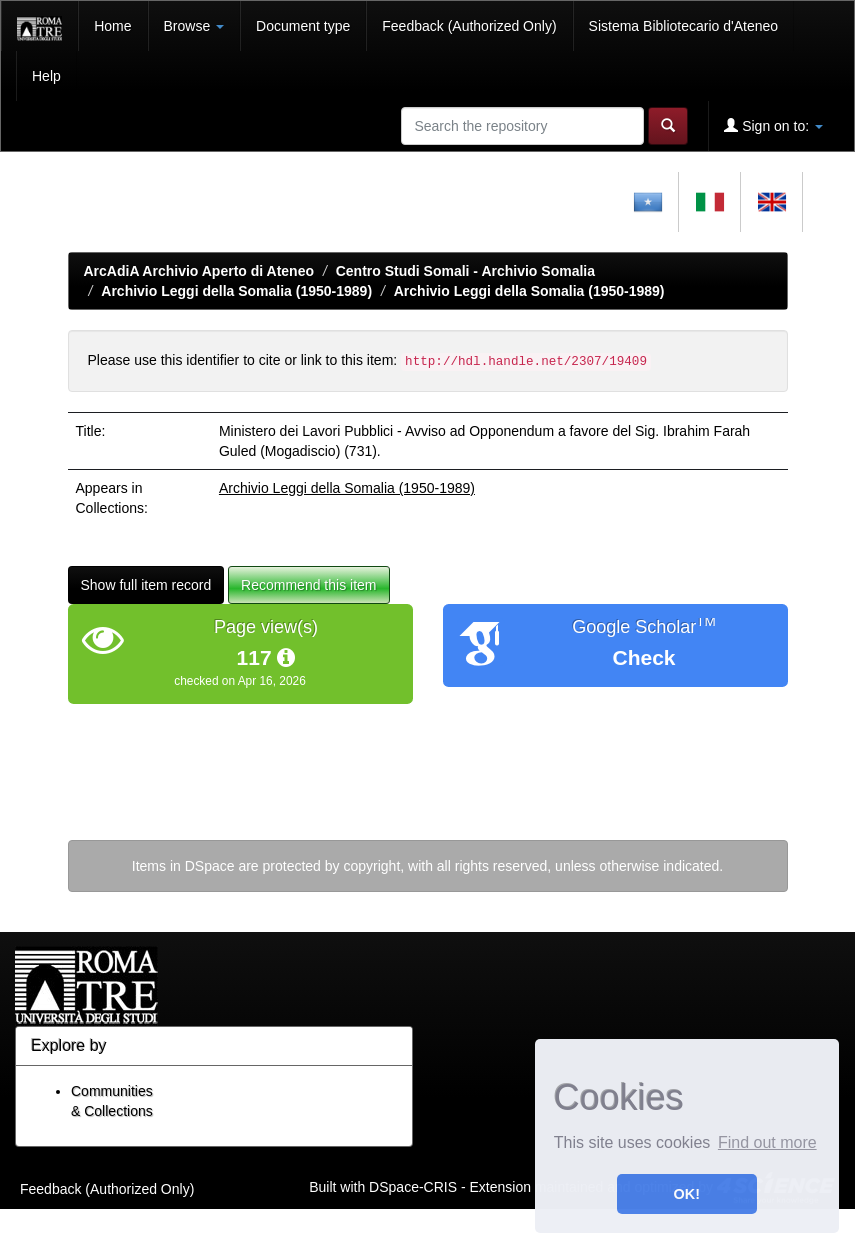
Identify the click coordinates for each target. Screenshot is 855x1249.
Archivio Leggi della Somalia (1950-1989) (236, 291)
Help (46, 76)
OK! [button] (687, 1194)
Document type (303, 26)
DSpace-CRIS (413, 1186)
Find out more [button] (767, 1142)
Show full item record (146, 585)
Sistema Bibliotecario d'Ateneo (683, 26)
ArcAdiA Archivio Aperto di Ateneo (199, 271)
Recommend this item (308, 585)
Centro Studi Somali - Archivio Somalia (465, 271)
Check (643, 657)
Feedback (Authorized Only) (469, 26)
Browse (194, 26)
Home (112, 26)
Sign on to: (773, 125)
